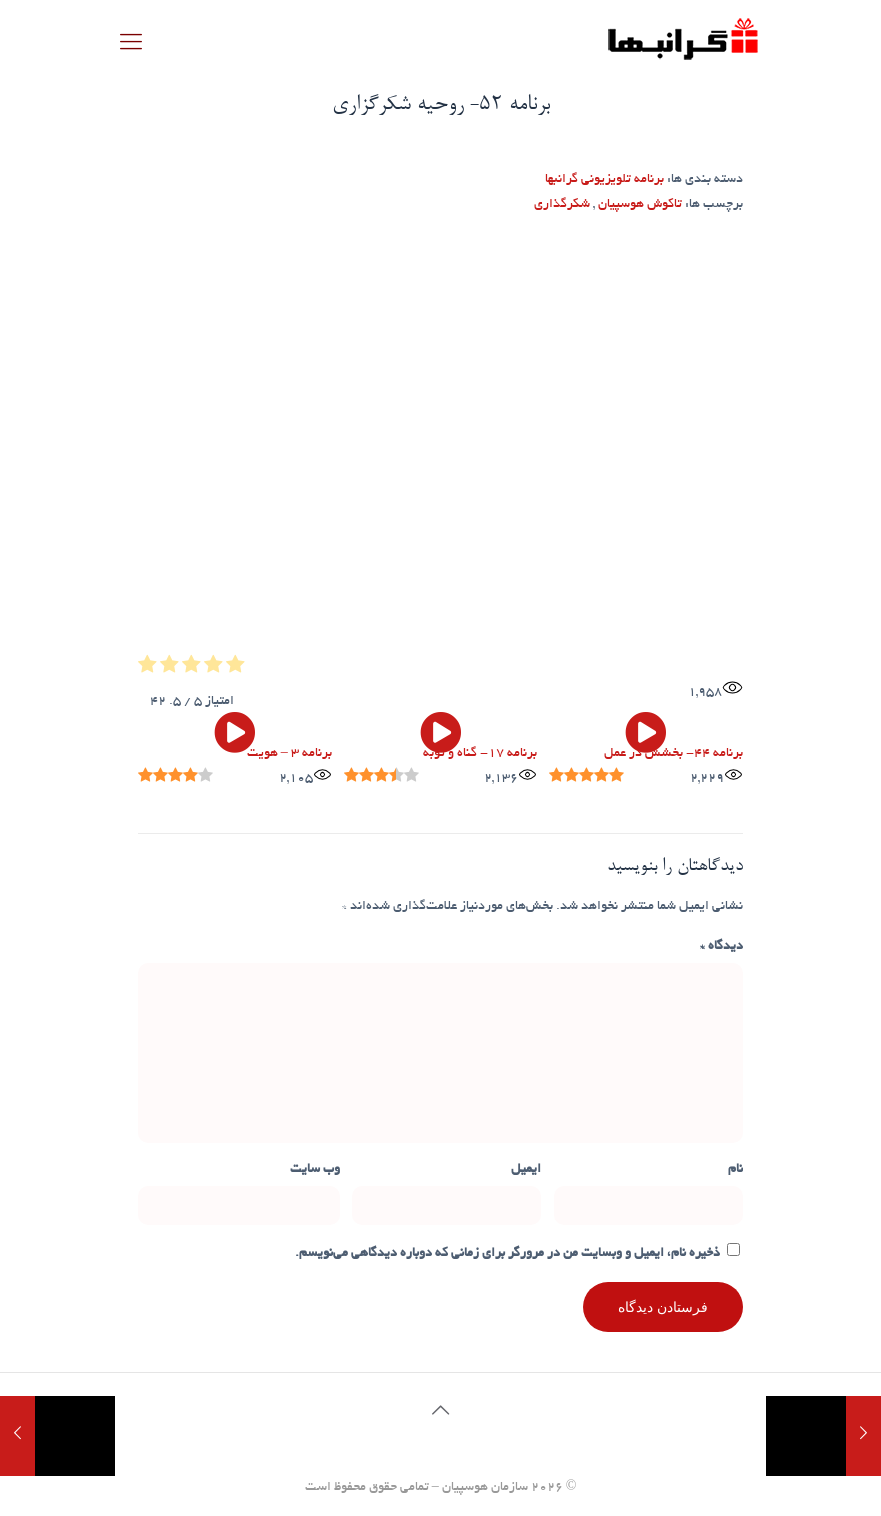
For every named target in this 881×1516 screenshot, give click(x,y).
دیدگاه (721, 947)
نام (735, 1170)
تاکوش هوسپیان (640, 205)
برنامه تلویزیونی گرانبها (604, 180)
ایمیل (526, 1170)
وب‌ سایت (315, 1170)
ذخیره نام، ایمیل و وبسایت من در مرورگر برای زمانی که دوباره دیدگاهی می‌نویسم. (507, 1254)
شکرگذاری (562, 205)
